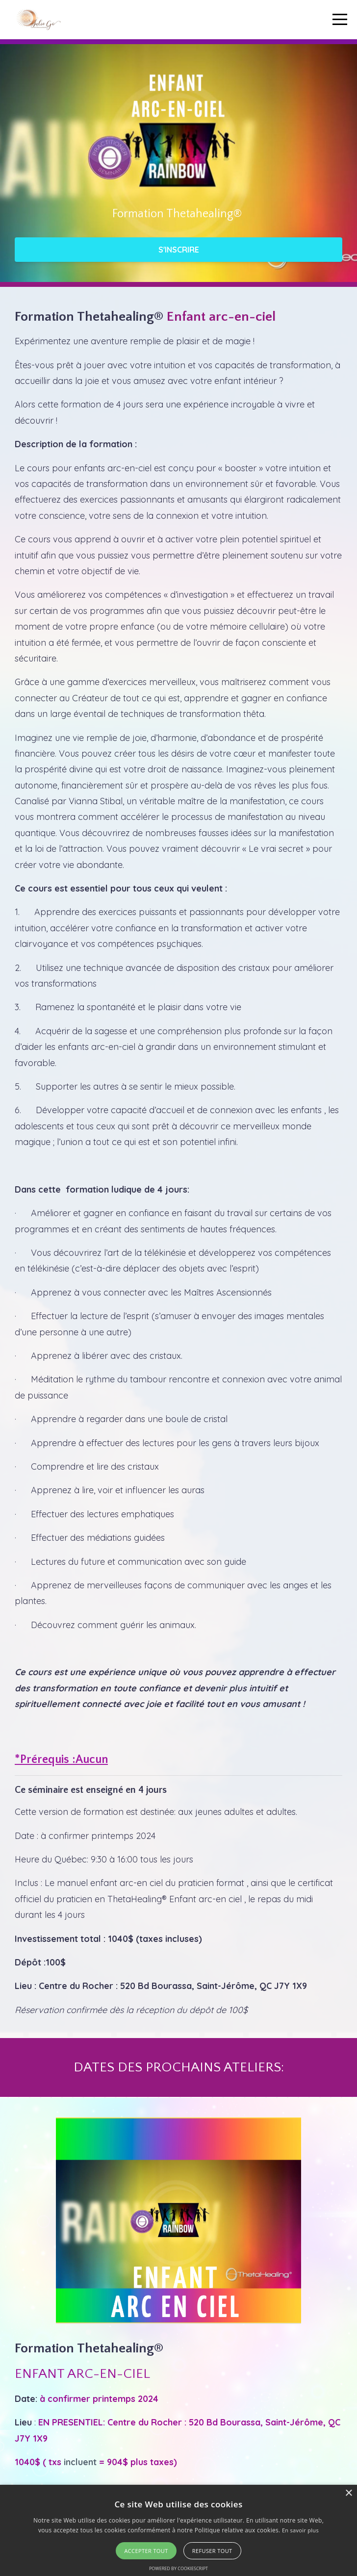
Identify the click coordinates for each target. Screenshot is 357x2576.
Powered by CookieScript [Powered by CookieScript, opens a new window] (178, 2568)
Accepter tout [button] (146, 2550)
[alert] (178, 2530)
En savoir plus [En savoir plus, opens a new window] (300, 2530)
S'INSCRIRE (178, 250)
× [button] (348, 2493)
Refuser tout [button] (212, 2550)
